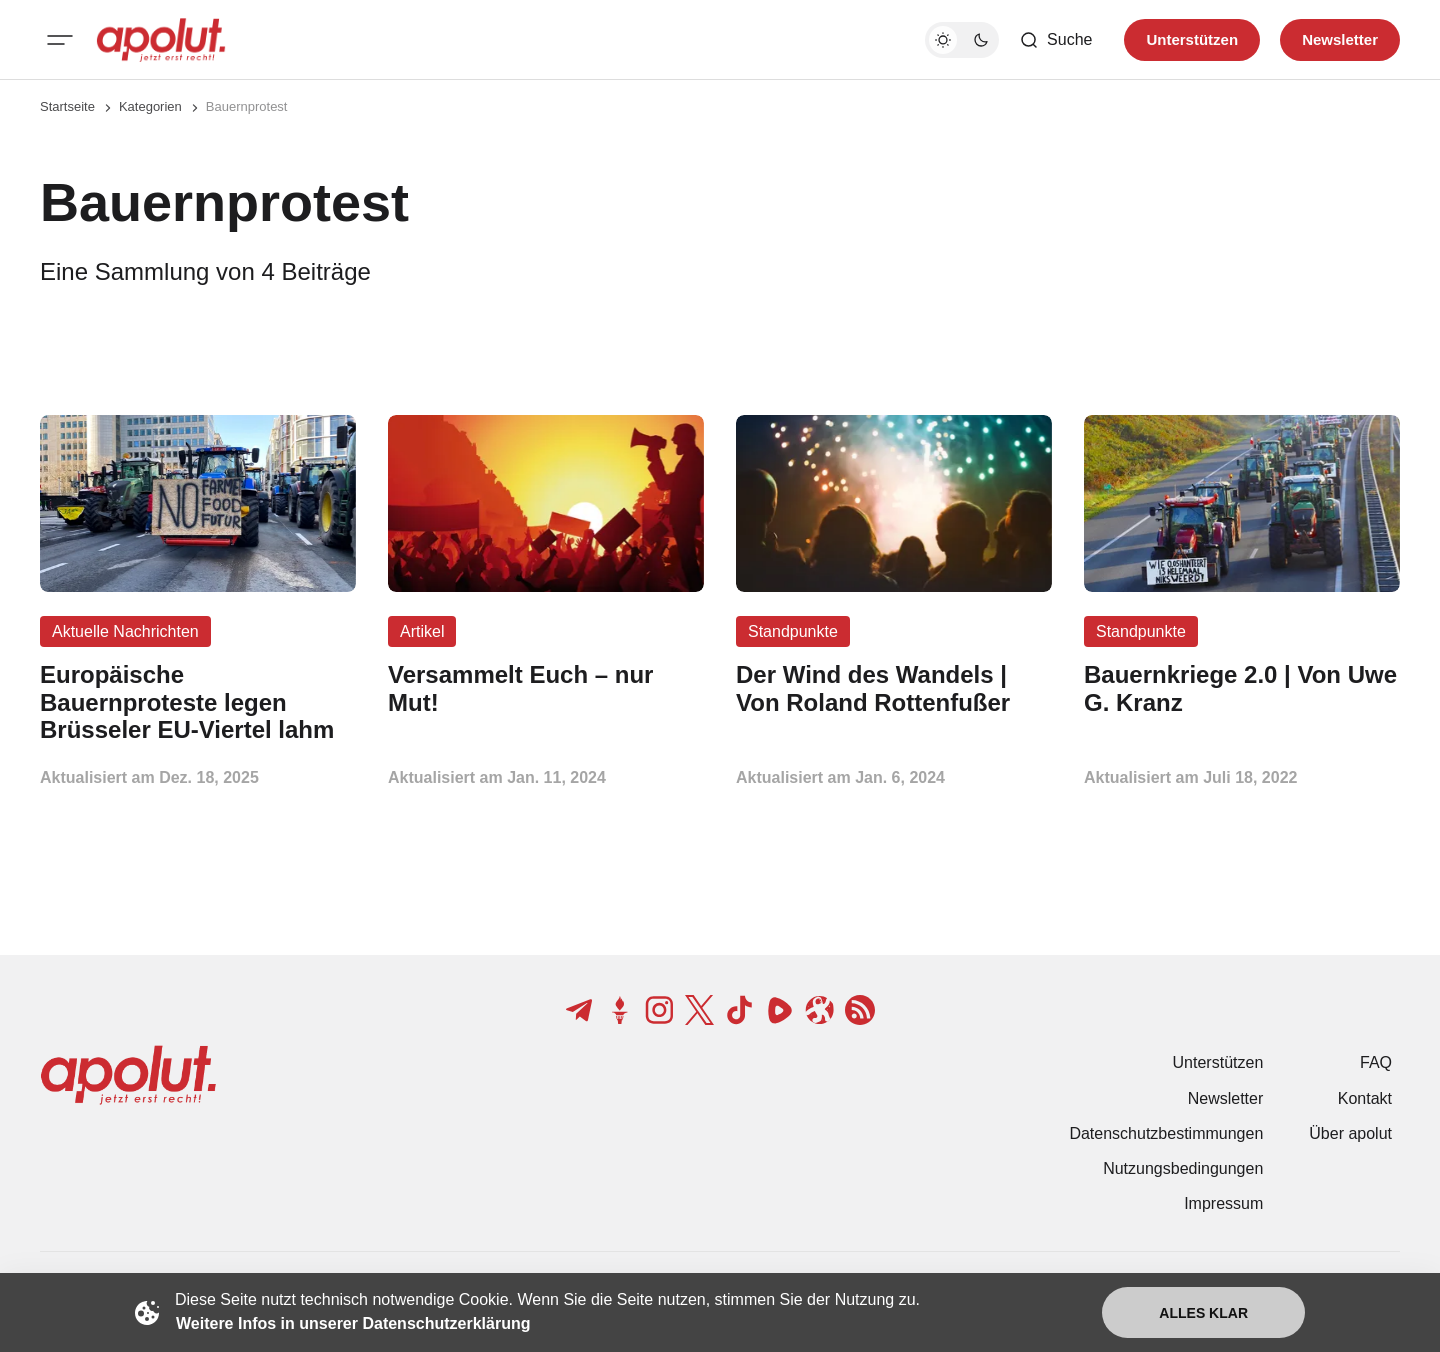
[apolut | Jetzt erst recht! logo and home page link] (161, 40)
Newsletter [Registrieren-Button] (1340, 39)
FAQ (1376, 1062)
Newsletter (1226, 1098)
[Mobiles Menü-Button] (60, 40)
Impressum (1223, 1203)
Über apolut (1350, 1133)
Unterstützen (1218, 1062)
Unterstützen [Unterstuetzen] (1192, 39)
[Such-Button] (1055, 40)
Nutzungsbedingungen (1183, 1168)
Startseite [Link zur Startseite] (67, 106)
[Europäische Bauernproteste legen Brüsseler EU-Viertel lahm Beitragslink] (198, 702)
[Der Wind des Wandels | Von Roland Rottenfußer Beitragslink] (894, 689)
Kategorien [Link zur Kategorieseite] (150, 106)
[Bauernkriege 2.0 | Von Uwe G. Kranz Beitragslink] (1242, 689)
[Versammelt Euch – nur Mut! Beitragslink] (546, 689)
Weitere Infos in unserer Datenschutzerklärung (353, 1323)
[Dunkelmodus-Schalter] (962, 40)
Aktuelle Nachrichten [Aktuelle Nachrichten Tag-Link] (125, 631)
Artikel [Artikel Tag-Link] (422, 631)
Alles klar (1203, 1313)
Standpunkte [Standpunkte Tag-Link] (793, 631)
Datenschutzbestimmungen (1166, 1133)
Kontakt (1365, 1098)
